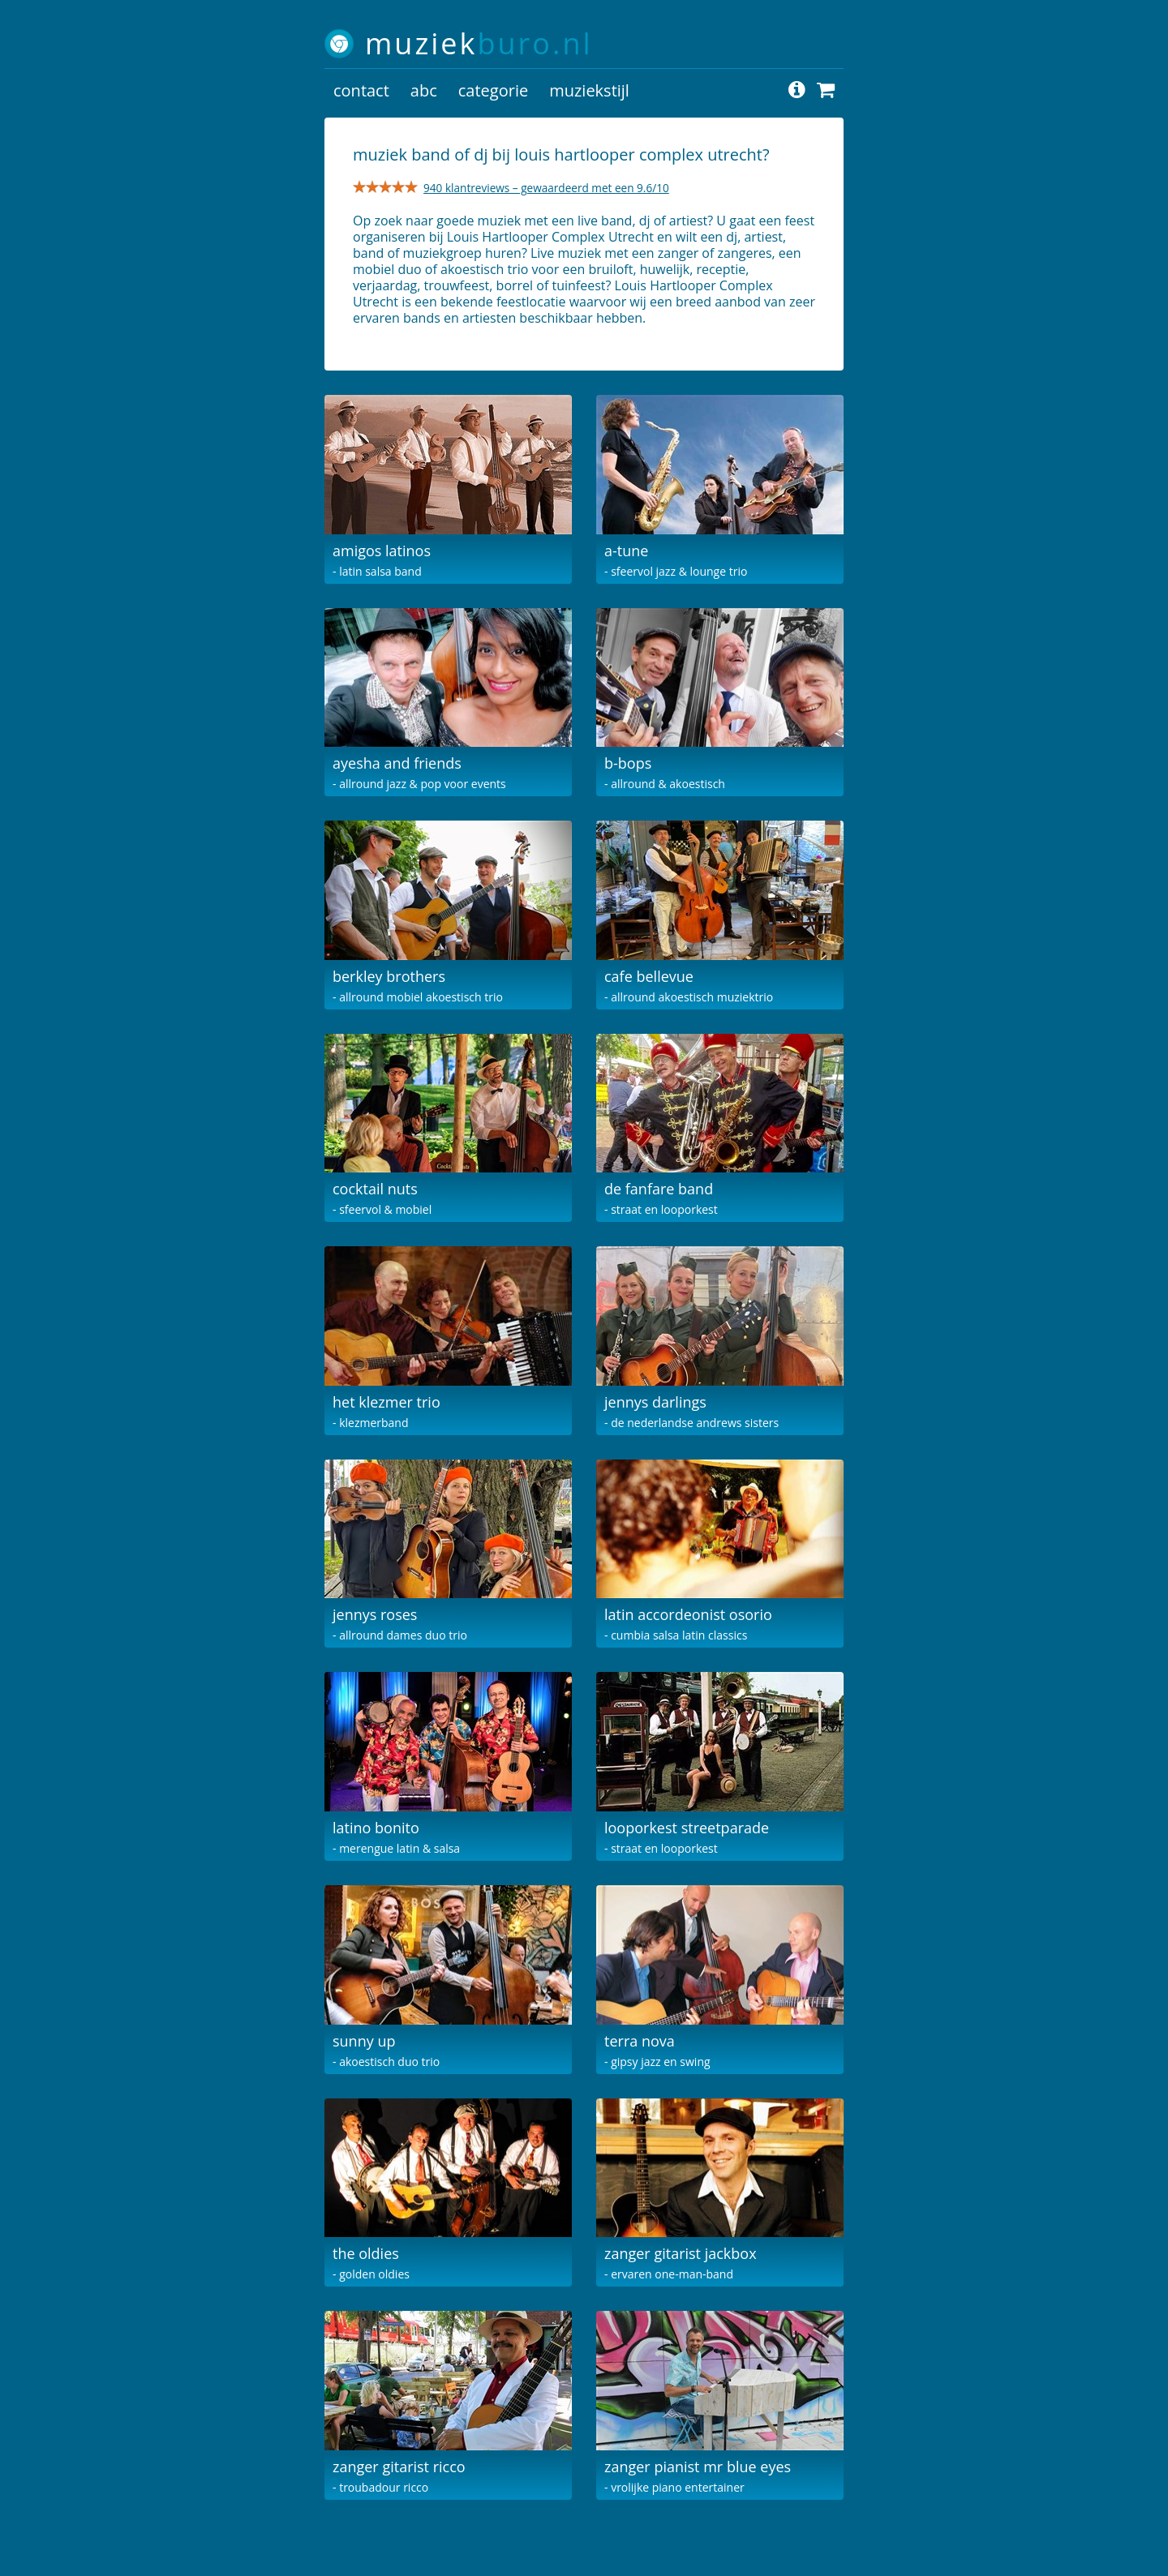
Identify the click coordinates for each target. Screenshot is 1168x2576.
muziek (479, 43)
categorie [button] (493, 90)
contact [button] (361, 90)
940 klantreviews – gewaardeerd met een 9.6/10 (546, 187)
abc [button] (423, 90)
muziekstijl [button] (589, 90)
